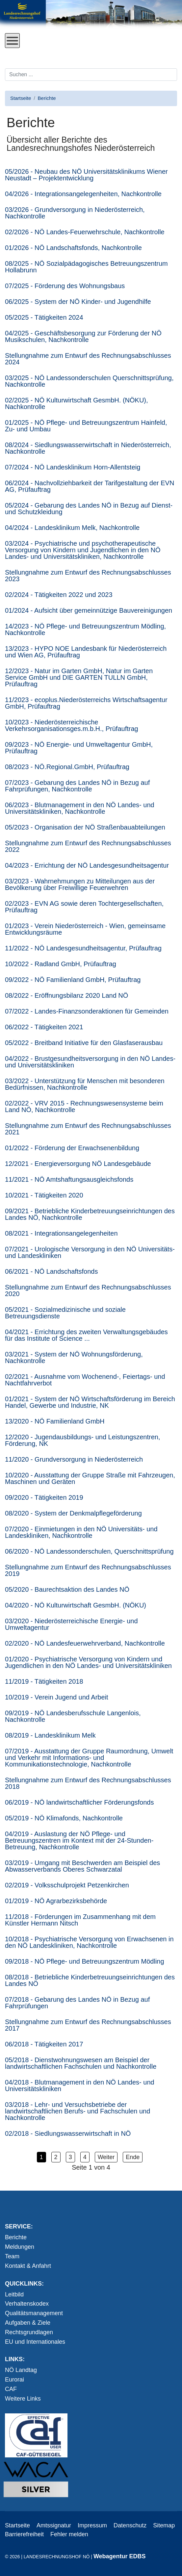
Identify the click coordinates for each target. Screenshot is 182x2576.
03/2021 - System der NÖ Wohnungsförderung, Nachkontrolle (74, 1357)
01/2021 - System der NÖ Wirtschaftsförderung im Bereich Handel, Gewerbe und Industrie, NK (90, 1402)
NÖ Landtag (21, 2370)
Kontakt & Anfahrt (28, 2266)
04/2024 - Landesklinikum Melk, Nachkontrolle (72, 527)
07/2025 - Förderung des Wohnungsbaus (65, 285)
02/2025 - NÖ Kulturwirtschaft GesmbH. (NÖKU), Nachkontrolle (76, 403)
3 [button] (70, 2157)
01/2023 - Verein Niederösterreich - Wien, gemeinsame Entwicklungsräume (85, 929)
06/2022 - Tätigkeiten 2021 (44, 1027)
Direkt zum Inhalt (27, 53)
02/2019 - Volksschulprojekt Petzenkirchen (67, 1885)
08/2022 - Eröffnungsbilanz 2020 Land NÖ (66, 995)
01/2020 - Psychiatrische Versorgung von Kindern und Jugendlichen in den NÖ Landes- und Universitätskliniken (88, 1662)
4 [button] (85, 2157)
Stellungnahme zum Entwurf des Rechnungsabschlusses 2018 (88, 1783)
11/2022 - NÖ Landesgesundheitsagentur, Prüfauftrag (83, 948)
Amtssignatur (54, 2525)
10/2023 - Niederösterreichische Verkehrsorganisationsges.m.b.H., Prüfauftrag (71, 725)
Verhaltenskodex (27, 2303)
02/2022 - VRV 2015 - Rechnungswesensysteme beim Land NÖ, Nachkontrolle (84, 1106)
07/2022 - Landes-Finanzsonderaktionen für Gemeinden (87, 1011)
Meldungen (19, 2247)
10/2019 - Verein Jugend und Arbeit (56, 1697)
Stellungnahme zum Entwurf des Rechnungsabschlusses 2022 (88, 846)
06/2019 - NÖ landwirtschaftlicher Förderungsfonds (79, 1802)
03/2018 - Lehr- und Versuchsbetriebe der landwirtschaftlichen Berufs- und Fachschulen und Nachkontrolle (77, 2111)
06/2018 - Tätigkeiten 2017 (44, 2044)
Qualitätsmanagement (34, 2313)
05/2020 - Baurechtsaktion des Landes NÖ (67, 1589)
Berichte (16, 2237)
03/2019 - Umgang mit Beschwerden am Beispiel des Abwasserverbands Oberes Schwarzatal (82, 1866)
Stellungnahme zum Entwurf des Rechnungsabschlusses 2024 (88, 359)
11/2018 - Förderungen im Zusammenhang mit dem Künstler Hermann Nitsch (80, 1920)
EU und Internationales (35, 2341)
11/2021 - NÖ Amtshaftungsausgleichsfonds (69, 1179)
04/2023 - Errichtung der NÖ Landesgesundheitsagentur (87, 865)
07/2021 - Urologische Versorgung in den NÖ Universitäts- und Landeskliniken (90, 1252)
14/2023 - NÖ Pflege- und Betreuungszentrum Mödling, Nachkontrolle (85, 629)
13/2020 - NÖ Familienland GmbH (54, 1421)
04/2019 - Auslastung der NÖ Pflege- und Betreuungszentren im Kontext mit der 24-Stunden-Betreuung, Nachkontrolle (79, 1840)
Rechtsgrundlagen (29, 2332)
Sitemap (164, 2525)
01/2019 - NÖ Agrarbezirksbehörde (56, 1900)
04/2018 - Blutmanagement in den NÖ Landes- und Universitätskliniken (79, 2085)
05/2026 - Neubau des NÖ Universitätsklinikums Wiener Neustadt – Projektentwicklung (86, 175)
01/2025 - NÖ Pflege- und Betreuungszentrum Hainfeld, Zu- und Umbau (86, 426)
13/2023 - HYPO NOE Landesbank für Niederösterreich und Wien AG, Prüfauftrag (86, 652)
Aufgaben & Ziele (27, 2322)
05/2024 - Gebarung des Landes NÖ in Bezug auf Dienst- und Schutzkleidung (88, 508)
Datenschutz (130, 2525)
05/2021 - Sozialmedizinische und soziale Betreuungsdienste (65, 1313)
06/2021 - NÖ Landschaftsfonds (51, 1271)
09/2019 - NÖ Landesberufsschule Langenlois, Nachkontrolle (73, 1716)
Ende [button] (133, 2157)
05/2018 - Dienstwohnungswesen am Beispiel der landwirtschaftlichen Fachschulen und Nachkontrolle (80, 2063)
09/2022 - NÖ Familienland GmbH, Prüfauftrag (73, 979)
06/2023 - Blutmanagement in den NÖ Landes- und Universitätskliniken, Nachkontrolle (79, 808)
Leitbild (14, 2294)
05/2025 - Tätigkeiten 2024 (44, 317)
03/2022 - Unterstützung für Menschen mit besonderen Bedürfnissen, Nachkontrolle (85, 1084)
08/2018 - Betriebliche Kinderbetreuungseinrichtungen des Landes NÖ (90, 1980)
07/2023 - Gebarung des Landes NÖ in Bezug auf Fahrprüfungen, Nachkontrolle (77, 786)
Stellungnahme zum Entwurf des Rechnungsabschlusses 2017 (88, 2025)
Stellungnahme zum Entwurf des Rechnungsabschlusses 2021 (88, 1129)
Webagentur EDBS (119, 2556)
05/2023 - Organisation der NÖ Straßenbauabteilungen (85, 827)
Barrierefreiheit (24, 2534)
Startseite (17, 2525)
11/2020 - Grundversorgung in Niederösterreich (74, 1459)
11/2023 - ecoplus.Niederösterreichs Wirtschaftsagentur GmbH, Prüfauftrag (86, 703)
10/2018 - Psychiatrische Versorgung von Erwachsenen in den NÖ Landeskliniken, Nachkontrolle (89, 1942)
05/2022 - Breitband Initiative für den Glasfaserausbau (84, 1042)
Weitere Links (23, 2398)
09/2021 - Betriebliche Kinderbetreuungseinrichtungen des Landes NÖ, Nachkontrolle (90, 1214)
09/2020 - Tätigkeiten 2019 (44, 1497)
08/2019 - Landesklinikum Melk (50, 1735)
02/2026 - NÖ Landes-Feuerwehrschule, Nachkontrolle (85, 232)
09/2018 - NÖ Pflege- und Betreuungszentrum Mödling (84, 1961)
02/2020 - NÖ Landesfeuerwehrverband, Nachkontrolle (85, 1643)
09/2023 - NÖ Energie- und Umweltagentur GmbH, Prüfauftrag (79, 748)
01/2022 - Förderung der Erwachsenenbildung (72, 1147)
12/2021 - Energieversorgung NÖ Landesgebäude (78, 1163)
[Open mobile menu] (12, 40)
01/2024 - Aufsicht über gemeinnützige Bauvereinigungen (88, 610)
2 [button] (56, 2157)
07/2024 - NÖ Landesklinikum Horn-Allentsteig (72, 467)
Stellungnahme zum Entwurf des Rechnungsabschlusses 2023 (88, 575)
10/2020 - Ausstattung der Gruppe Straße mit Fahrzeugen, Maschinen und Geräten (90, 1478)
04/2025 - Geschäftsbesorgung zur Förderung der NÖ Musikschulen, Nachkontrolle (83, 336)
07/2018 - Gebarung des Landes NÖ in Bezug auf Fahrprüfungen (77, 2003)
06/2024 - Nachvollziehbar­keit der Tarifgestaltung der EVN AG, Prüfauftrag (89, 486)
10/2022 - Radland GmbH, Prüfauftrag (60, 964)
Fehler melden (69, 2534)
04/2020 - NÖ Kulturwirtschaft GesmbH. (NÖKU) (75, 1605)
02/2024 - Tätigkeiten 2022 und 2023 (59, 594)
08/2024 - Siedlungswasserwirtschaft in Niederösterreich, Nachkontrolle (88, 448)
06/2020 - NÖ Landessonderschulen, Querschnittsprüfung (89, 1551)
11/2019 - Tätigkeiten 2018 (44, 1681)
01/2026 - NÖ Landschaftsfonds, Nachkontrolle (73, 247)
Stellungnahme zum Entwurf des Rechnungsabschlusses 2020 (88, 1290)
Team (12, 2256)
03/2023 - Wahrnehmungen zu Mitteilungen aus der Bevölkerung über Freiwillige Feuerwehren (80, 884)
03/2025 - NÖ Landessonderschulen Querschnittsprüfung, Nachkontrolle (89, 381)
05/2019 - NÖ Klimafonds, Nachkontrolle (64, 1818)
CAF (11, 2389)
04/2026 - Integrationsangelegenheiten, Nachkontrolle (83, 193)
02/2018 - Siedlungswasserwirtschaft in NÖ (68, 2133)
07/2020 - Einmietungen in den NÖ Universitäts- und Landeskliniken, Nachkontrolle (81, 1532)
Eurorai (14, 2379)
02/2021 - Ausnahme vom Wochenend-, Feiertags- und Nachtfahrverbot (85, 1380)
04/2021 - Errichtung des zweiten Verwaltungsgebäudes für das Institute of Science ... (86, 1335)
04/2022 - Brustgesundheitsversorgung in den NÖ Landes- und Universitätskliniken (90, 1062)
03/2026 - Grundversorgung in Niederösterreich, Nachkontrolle (75, 213)
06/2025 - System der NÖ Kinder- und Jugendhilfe (78, 301)
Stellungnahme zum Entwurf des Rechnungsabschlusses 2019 (88, 1570)
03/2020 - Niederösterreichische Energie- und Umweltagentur (71, 1624)
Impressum (92, 2525)
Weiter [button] (106, 2157)
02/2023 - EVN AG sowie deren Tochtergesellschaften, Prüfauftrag (84, 907)
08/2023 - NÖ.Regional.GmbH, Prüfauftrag (67, 766)
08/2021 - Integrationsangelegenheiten (61, 1233)
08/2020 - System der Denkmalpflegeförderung (73, 1513)
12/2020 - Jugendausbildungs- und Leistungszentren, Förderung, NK (82, 1440)
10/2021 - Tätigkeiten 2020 (44, 1195)
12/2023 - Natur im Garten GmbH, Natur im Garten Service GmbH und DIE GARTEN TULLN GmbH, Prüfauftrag (79, 677)
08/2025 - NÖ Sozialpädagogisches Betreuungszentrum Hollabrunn (86, 267)
